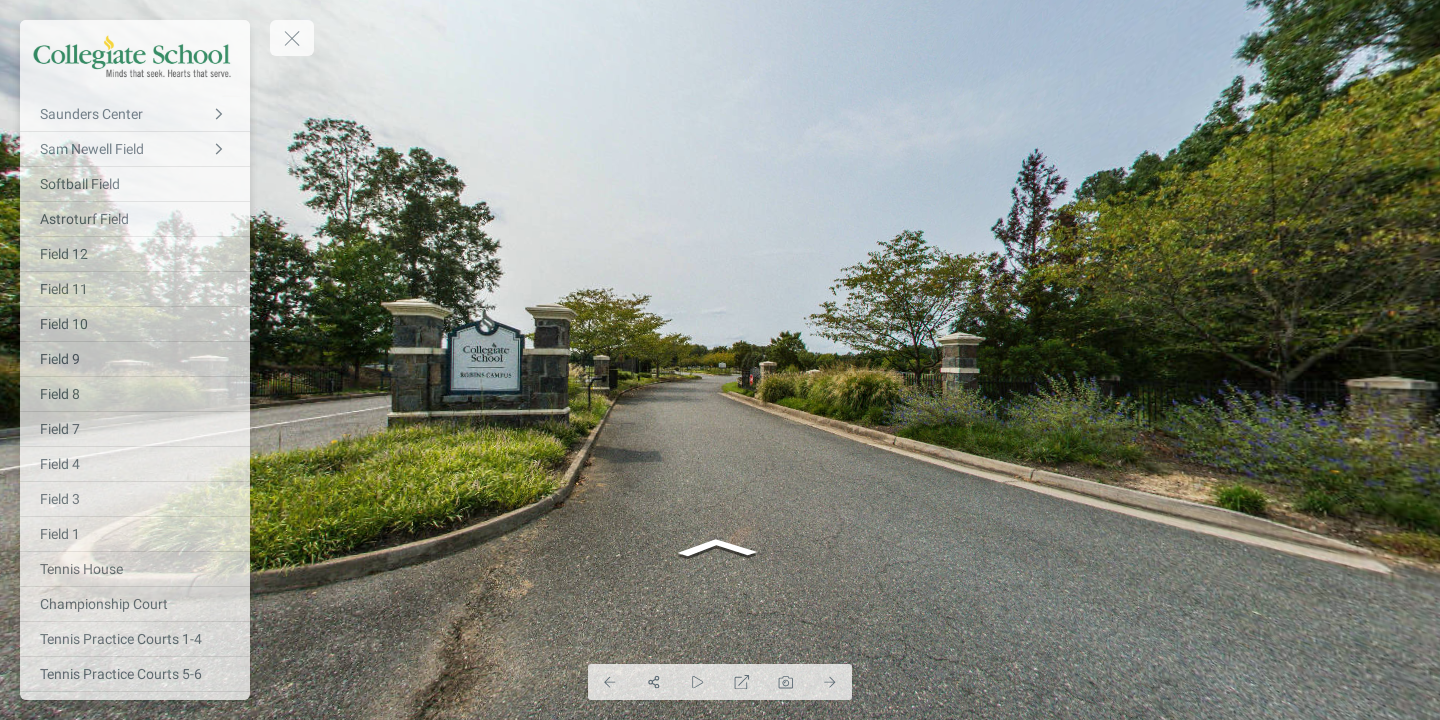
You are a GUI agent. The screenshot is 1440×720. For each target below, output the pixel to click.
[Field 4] (135, 464)
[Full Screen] (742, 682)
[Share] (654, 682)
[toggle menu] (292, 38)
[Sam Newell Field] (135, 149)
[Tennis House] (135, 569)
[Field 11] (135, 289)
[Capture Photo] (786, 682)
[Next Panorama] (830, 682)
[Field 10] (135, 324)
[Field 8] (135, 394)
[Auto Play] (698, 682)
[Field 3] (135, 499)
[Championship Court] (135, 604)
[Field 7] (135, 429)
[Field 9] (135, 359)
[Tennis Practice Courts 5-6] (135, 674)
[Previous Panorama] (610, 682)
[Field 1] (135, 534)
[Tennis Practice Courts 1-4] (135, 639)
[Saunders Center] (135, 114)
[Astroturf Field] (135, 219)
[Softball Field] (135, 184)
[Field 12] (135, 254)
